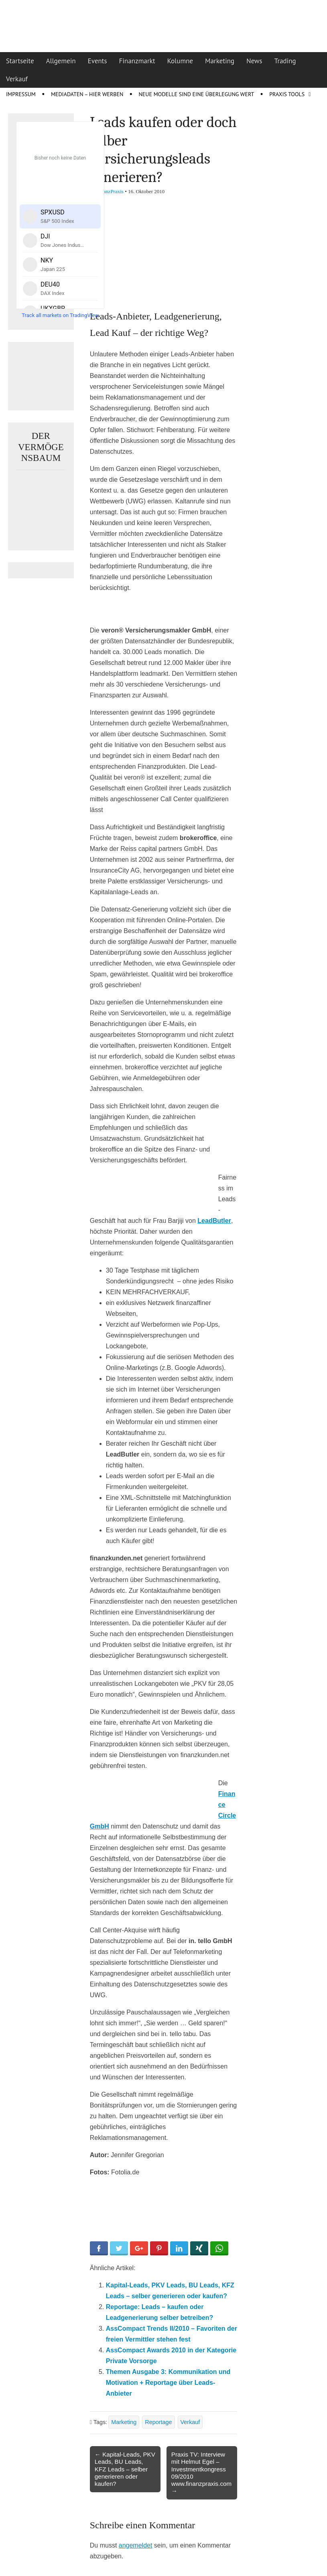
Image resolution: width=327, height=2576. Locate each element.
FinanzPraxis (110, 191)
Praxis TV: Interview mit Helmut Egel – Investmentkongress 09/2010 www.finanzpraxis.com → (201, 2472)
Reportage (158, 2422)
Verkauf (17, 79)
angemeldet (135, 2545)
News (254, 61)
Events (97, 61)
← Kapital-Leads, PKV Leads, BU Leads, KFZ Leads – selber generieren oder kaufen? (125, 2469)
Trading (285, 61)
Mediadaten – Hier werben (87, 94)
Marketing (219, 61)
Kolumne (180, 61)
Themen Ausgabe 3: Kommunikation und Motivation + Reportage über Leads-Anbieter (168, 2382)
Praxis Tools (287, 94)
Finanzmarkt (137, 61)
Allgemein (61, 61)
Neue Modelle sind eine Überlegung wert (196, 94)
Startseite (20, 61)
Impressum (21, 94)
